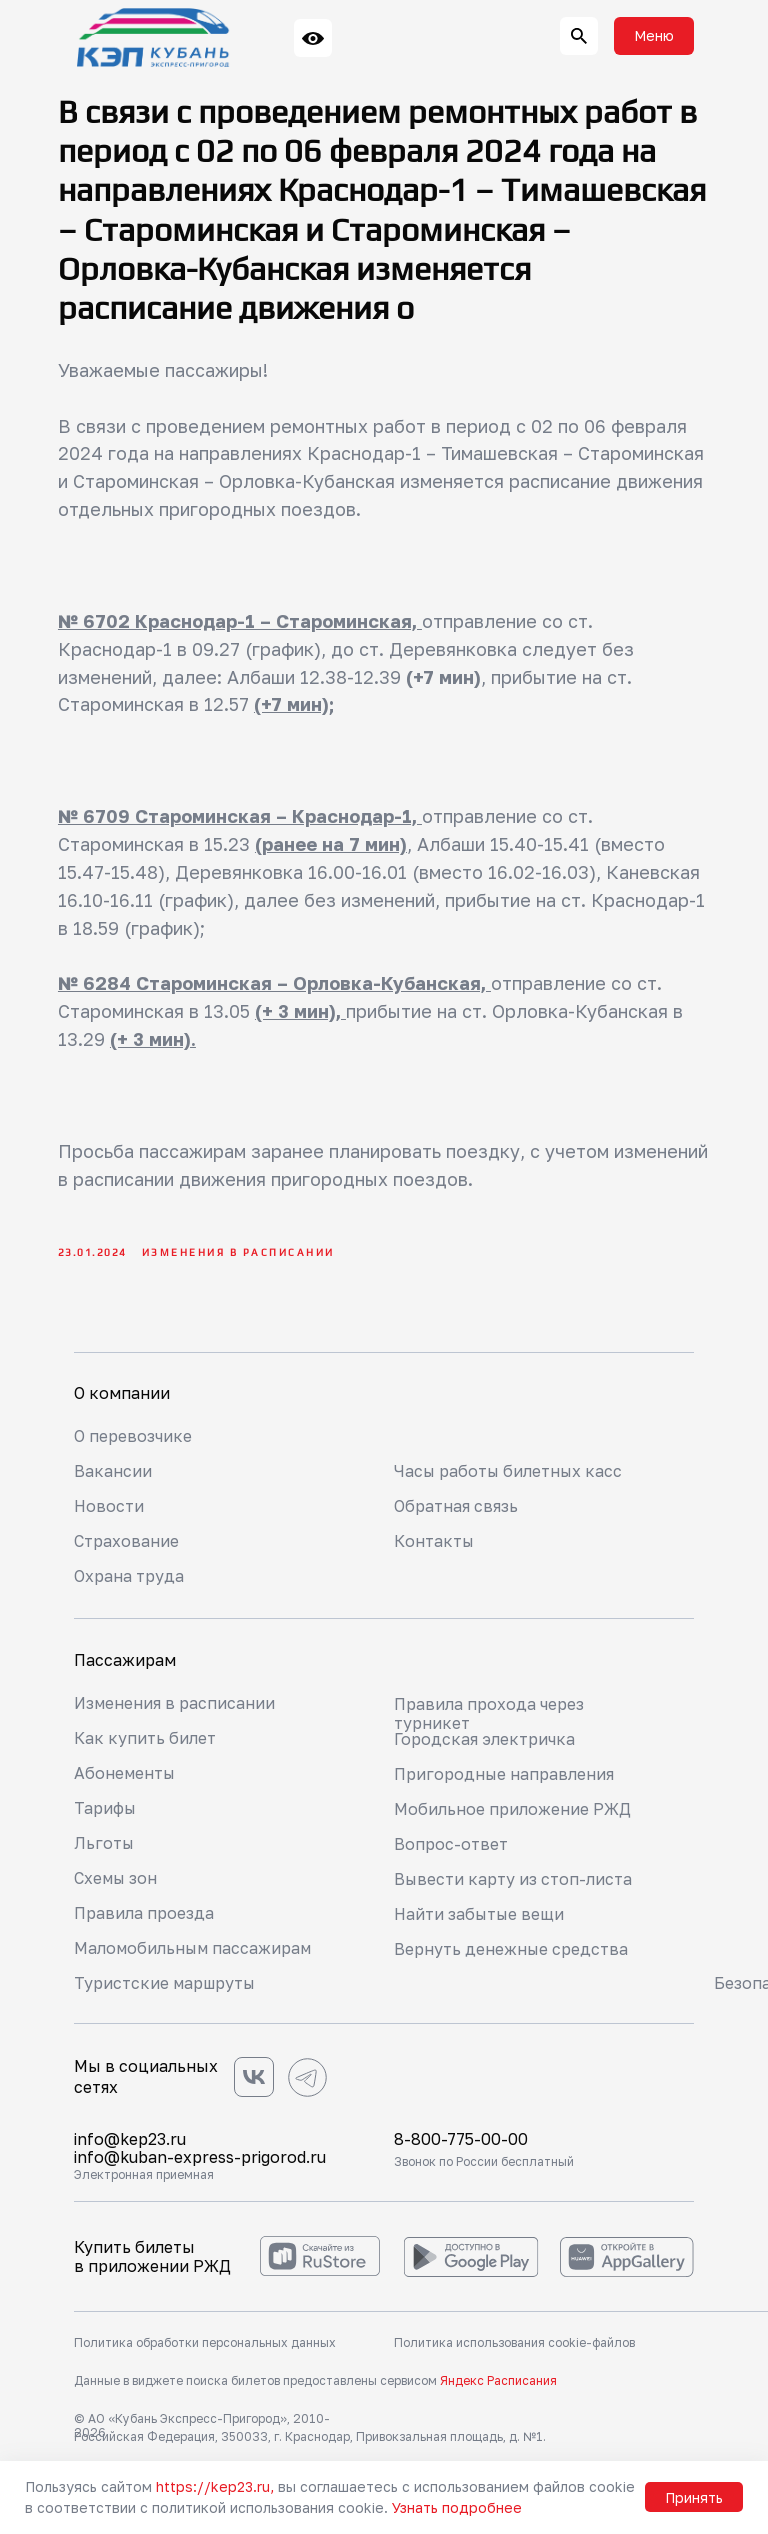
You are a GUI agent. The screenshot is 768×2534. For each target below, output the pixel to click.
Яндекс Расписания (498, 2387)
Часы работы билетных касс (509, 1478)
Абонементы (125, 1780)
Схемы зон (116, 1885)
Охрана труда (129, 1583)
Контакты (434, 1548)
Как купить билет (145, 1745)
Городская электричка (484, 1746)
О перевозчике (133, 1443)
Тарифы (105, 1815)
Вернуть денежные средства (511, 1956)
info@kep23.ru (130, 2146)
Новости (109, 1513)
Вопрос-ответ (451, 1851)
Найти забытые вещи (480, 1921)
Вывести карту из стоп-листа (513, 1886)
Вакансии (113, 1478)
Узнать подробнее (457, 2507)
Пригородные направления (504, 1781)
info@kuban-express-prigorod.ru (201, 2164)
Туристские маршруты (165, 1990)
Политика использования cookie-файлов (514, 2349)
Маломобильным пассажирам (194, 1955)
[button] (654, 36)
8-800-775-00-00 (462, 2146)
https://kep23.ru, (215, 2486)
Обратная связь (456, 1513)
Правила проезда (144, 1920)
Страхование (126, 1548)
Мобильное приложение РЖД (512, 1816)
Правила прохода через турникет (489, 1720)
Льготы (104, 1850)
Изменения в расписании (175, 1710)
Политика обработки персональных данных (205, 2349)
